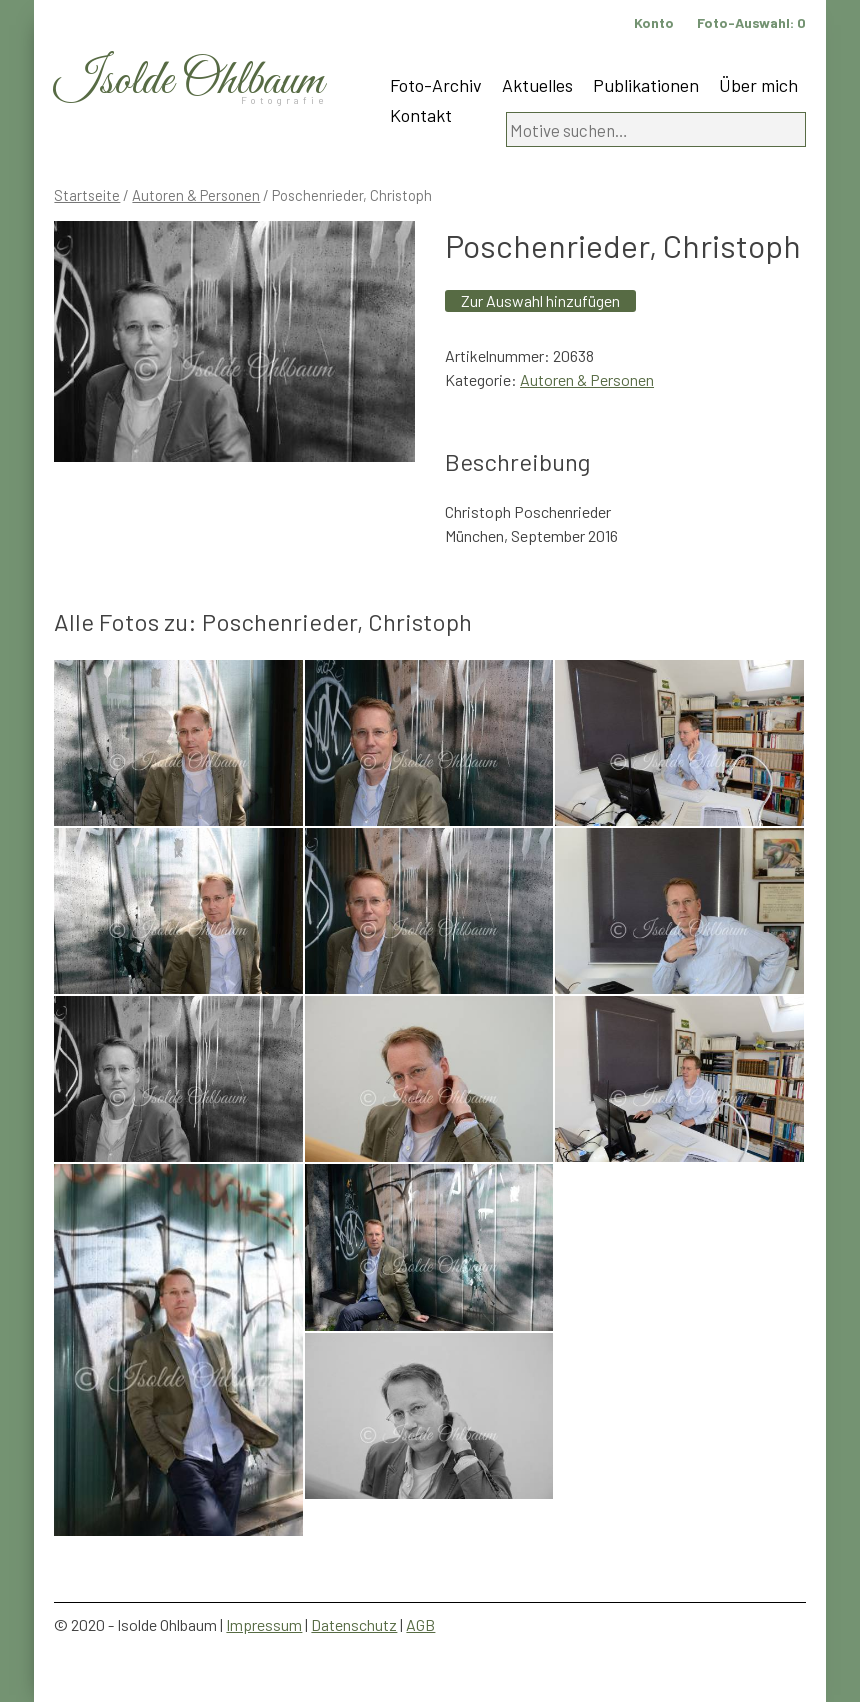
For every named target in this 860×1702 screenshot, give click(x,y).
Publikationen (646, 85)
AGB (420, 1624)
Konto (654, 22)
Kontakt (421, 115)
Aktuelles (537, 85)
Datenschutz (354, 1624)
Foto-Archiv (436, 85)
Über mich (758, 85)
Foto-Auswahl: (751, 22)
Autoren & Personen (196, 195)
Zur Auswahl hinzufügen (540, 300)
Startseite (87, 195)
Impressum (264, 1624)
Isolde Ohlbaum (189, 81)
